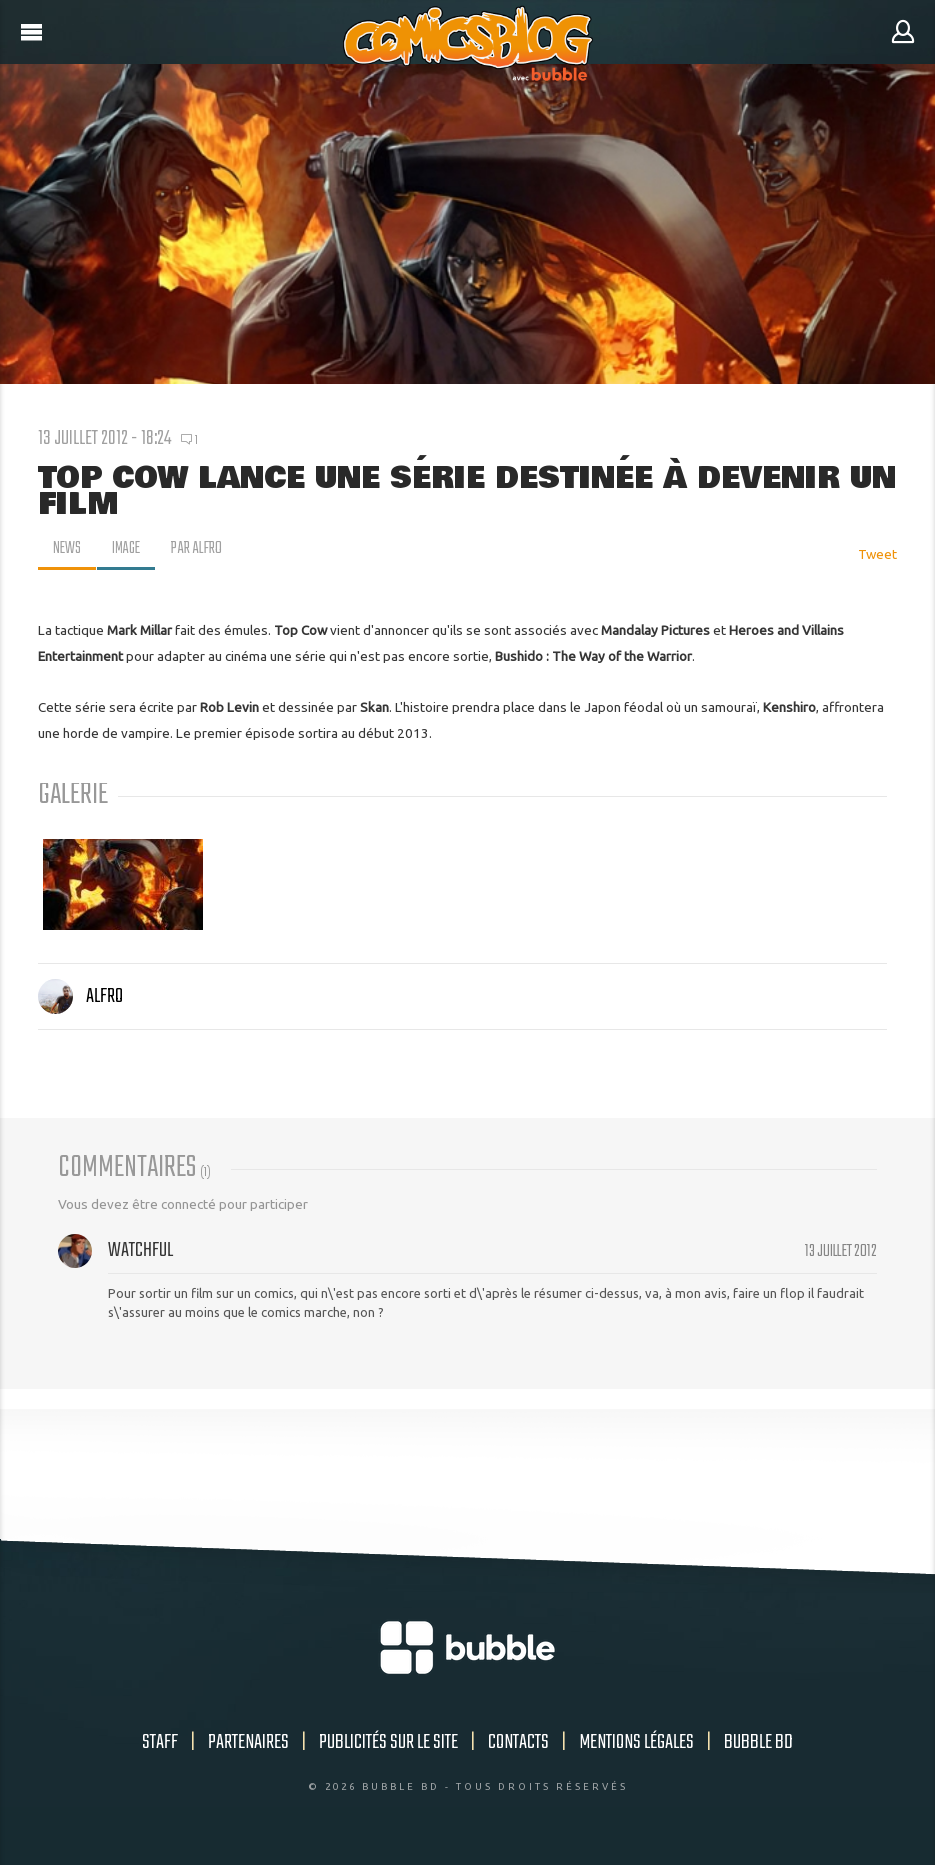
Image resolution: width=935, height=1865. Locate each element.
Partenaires (248, 1742)
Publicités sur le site (388, 1742)
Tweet (877, 554)
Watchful (140, 1250)
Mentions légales (636, 1742)
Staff (160, 1742)
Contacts (518, 1742)
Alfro (80, 996)
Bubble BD (758, 1742)
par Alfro (200, 549)
